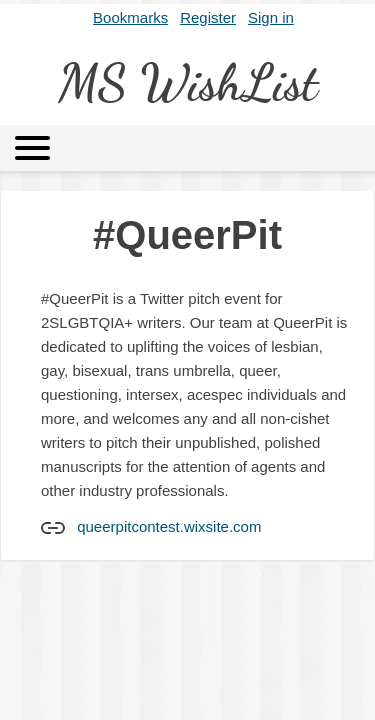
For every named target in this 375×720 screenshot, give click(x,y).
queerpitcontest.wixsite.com (169, 526)
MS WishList (188, 83)
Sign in (271, 17)
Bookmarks (130, 17)
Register (208, 17)
